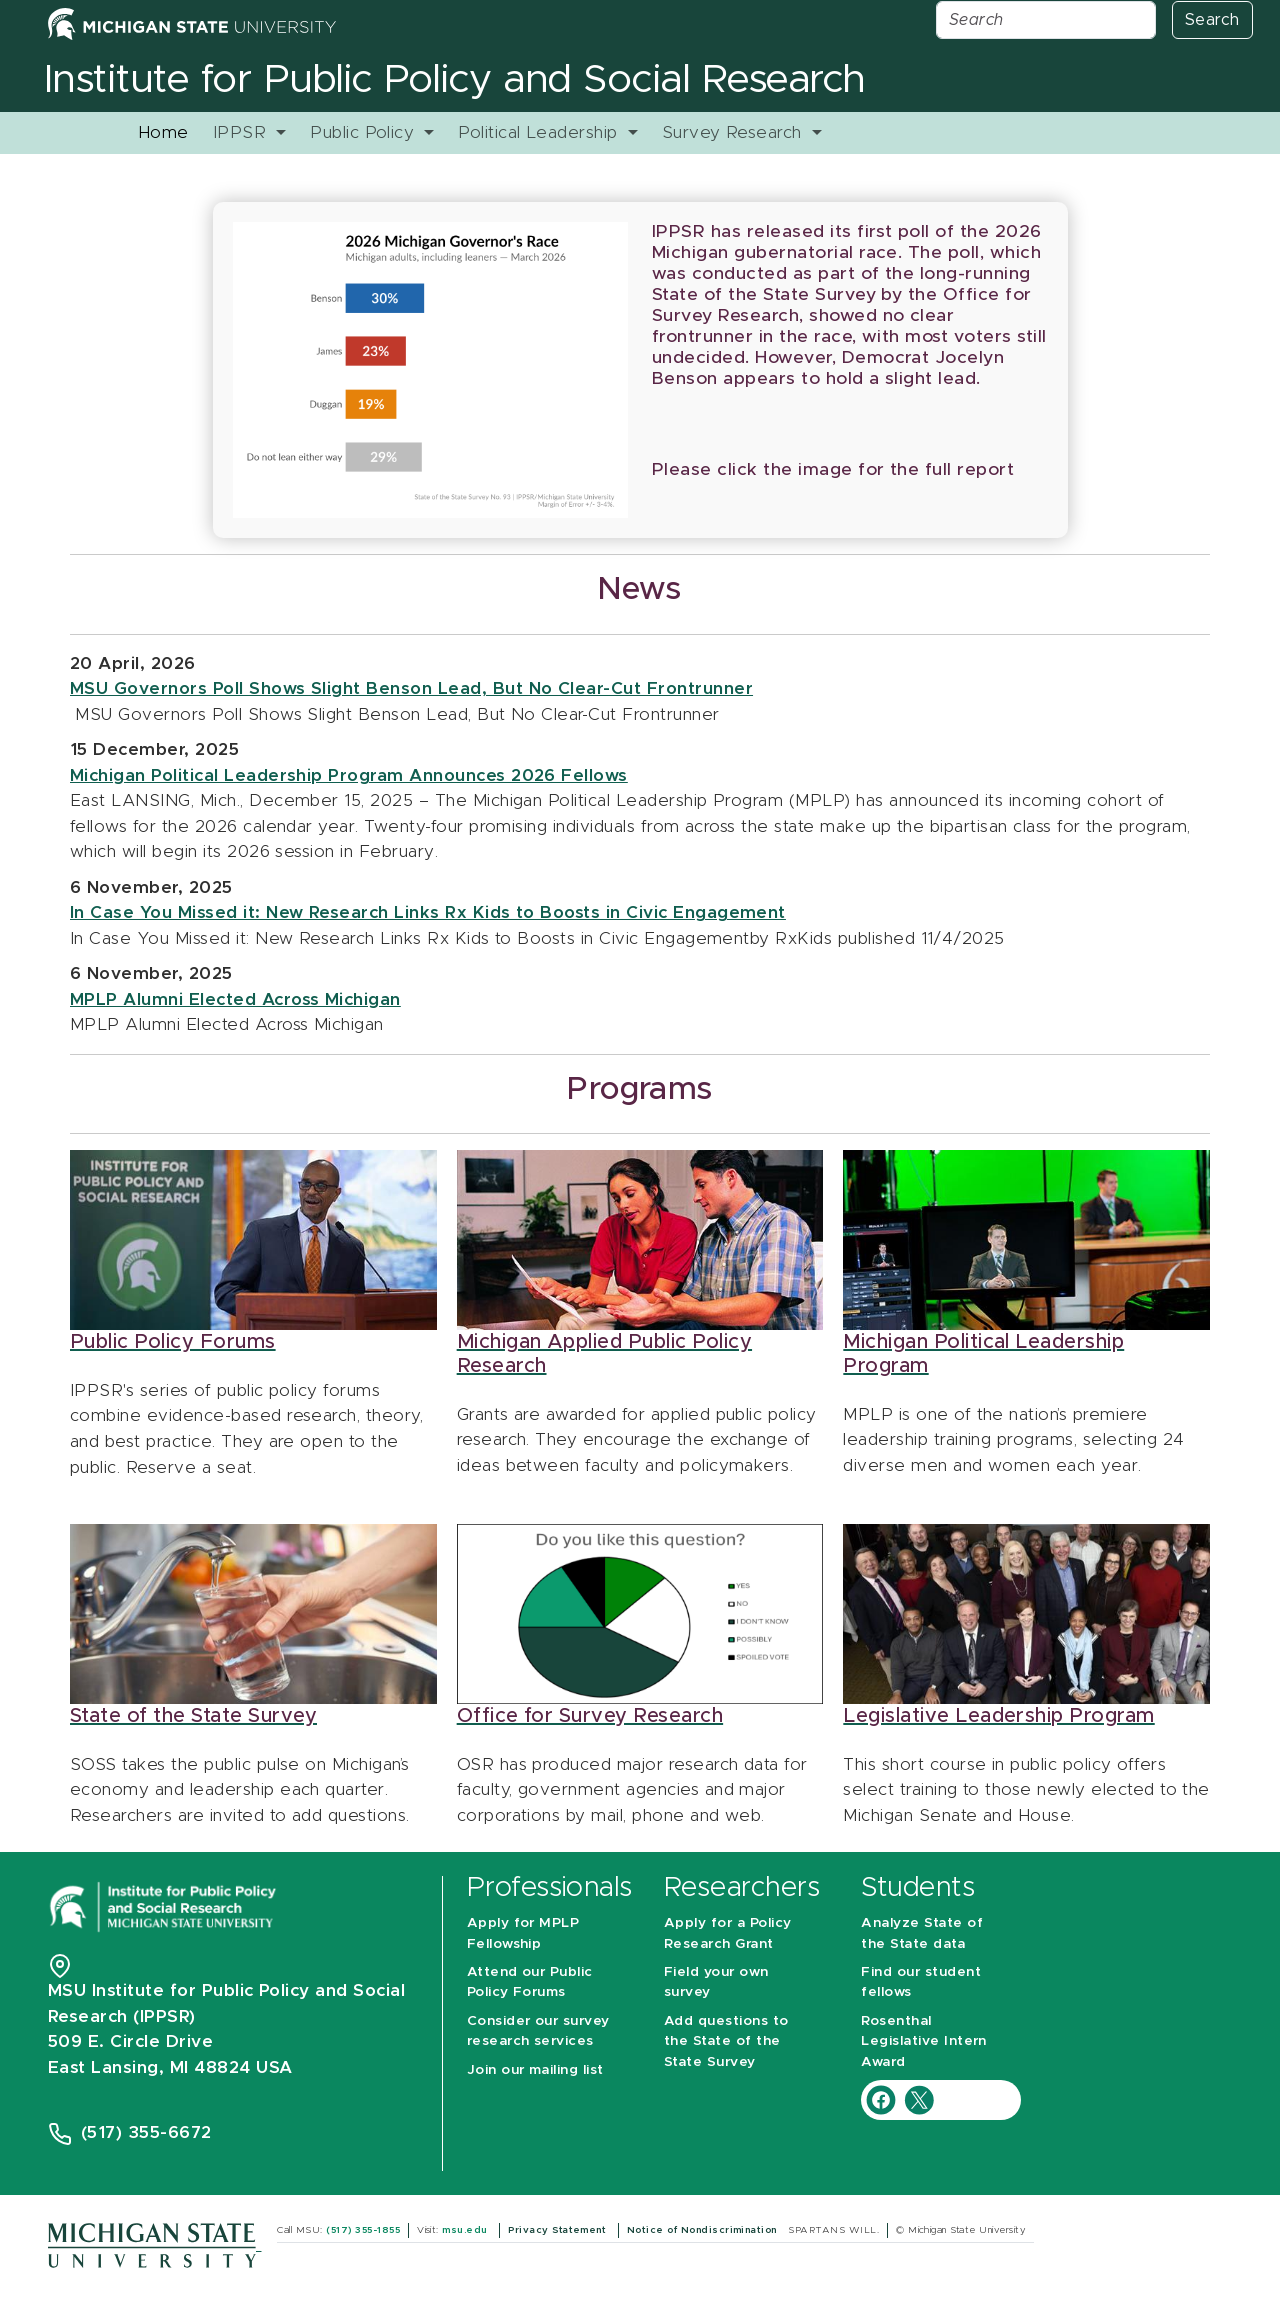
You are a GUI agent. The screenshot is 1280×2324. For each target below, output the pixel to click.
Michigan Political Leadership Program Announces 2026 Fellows (349, 775)
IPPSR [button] (242, 132)
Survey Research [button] (735, 132)
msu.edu (466, 2230)
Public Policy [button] (365, 132)
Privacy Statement (559, 2230)
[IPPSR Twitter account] (919, 2098)
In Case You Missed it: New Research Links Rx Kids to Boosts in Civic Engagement (428, 912)
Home (163, 132)
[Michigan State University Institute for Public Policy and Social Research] (165, 1905)
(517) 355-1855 (363, 2230)
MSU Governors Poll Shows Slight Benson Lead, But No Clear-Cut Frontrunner (411, 688)
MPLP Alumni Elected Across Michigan (235, 999)
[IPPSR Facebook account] (883, 2098)
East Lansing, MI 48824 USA (173, 2067)
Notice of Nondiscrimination (703, 2230)
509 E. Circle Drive (130, 2041)
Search (1212, 20)
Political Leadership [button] (540, 132)
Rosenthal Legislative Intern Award (924, 2041)
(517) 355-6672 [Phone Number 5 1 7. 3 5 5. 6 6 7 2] (146, 2132)
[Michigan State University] (154, 2244)
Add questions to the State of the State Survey (726, 2041)
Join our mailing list (535, 2070)
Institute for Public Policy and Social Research (455, 80)
